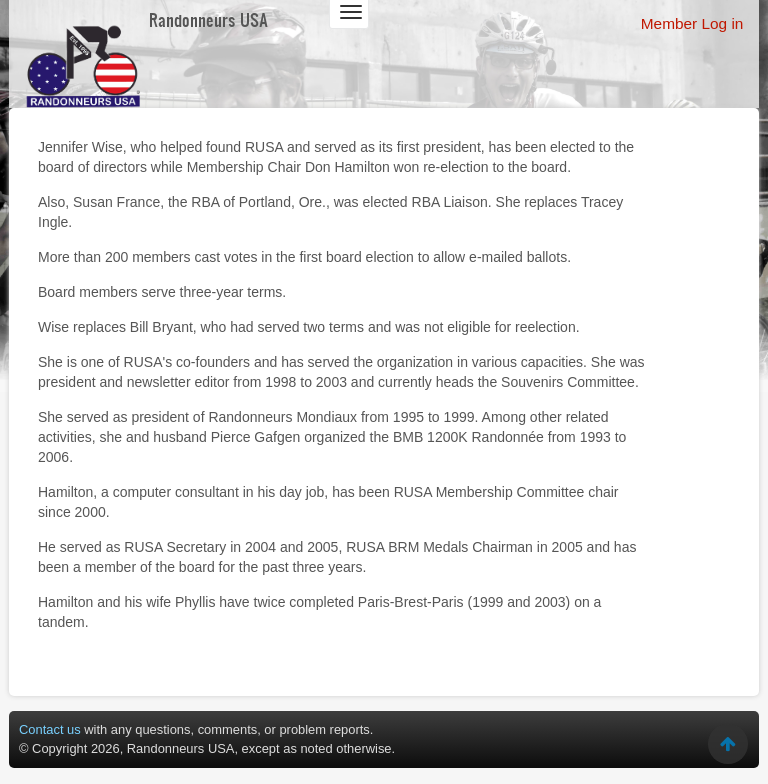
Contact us (50, 729)
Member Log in (692, 23)
